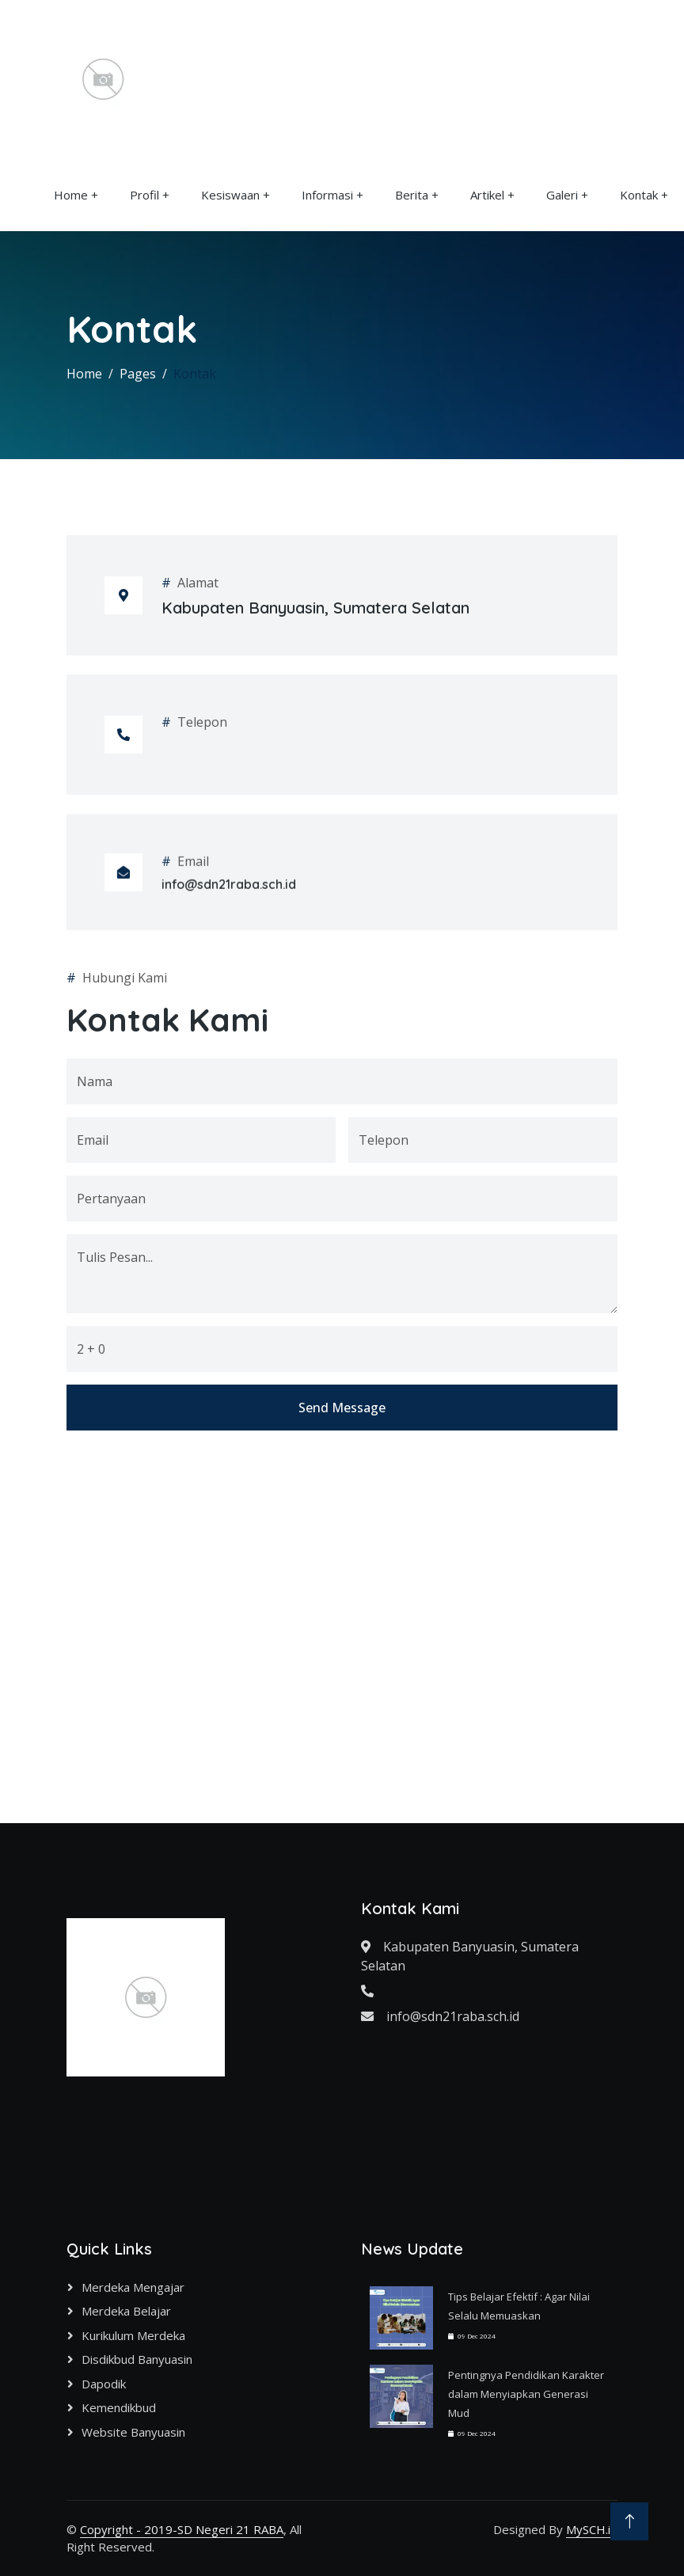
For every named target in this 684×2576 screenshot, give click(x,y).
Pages (138, 373)
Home (71, 195)
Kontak (639, 195)
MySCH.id (592, 2529)
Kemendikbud (119, 2407)
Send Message (342, 1750)
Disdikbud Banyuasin (137, 2359)
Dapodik (104, 2384)
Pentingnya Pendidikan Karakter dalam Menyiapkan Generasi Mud (526, 2394)
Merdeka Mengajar (133, 2287)
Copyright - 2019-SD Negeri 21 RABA (181, 2529)
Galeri (562, 195)
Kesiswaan (230, 195)
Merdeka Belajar (126, 2311)
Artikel (487, 195)
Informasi (327, 195)
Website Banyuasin (133, 2432)
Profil (144, 195)
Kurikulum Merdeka (133, 2335)
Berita (411, 195)
